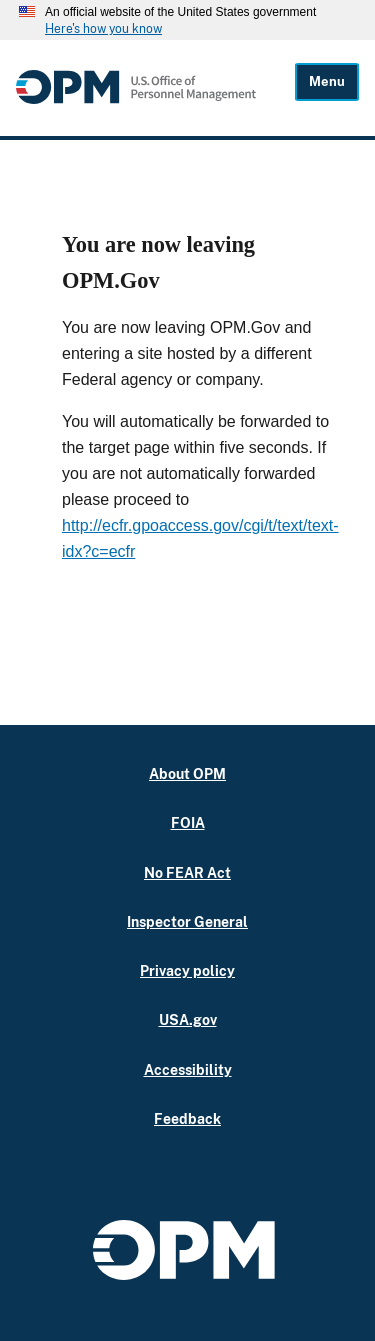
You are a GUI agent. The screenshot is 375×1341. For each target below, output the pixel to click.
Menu (327, 81)
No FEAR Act (187, 872)
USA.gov (188, 1019)
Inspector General (187, 921)
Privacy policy (187, 970)
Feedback (187, 1118)
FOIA (188, 822)
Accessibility (188, 1069)
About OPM (187, 773)
